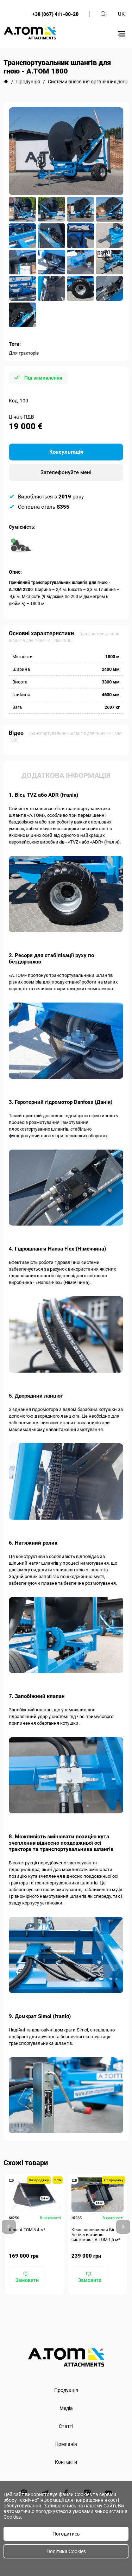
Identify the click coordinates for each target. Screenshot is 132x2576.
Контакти (66, 2462)
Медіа (66, 2408)
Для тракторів (24, 353)
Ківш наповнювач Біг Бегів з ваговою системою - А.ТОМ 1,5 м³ (95, 2234)
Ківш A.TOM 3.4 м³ (27, 2229)
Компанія (66, 2444)
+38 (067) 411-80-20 (55, 14)
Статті (66, 2426)
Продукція (66, 2390)
